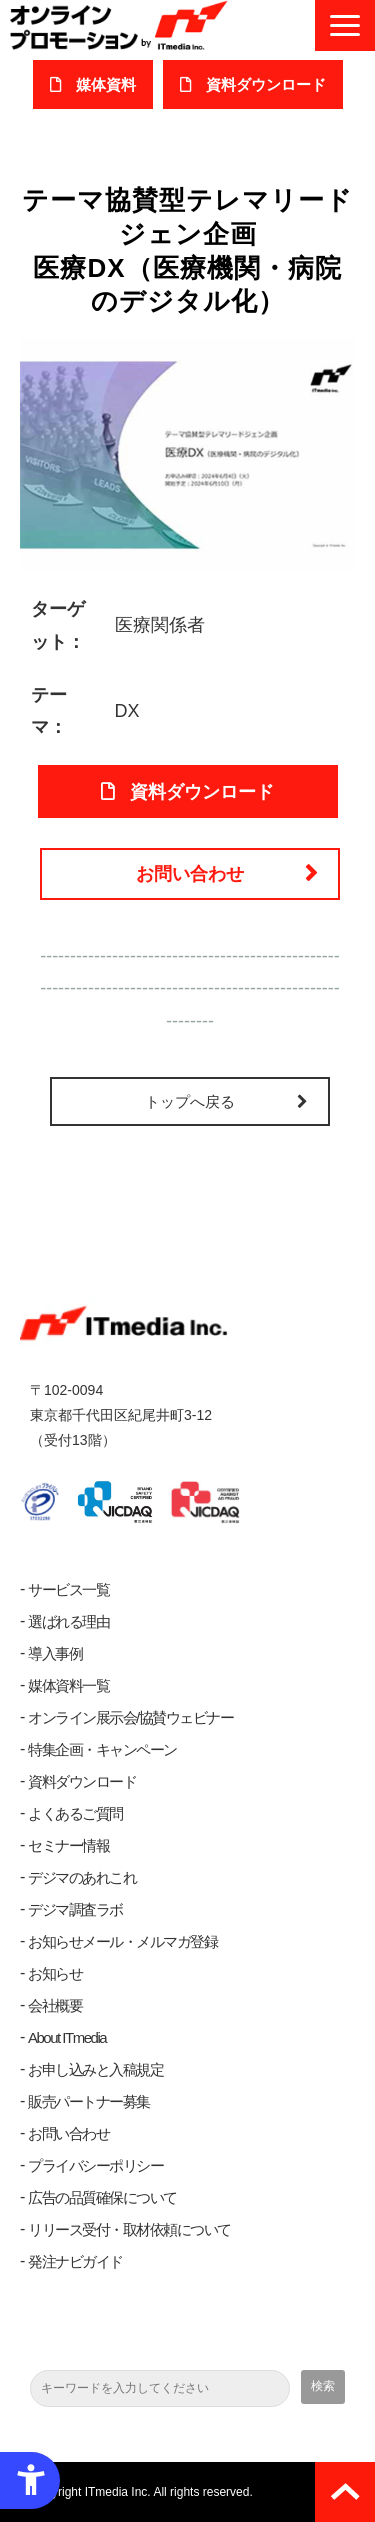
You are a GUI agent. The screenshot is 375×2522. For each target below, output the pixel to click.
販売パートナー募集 (89, 2101)
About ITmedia (67, 2037)
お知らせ (55, 1973)
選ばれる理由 (68, 1621)
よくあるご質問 (75, 1813)
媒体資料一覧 (68, 1685)
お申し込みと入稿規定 (95, 2069)
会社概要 (55, 2005)
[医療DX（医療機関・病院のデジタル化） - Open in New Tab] (187, 454)
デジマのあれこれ (82, 1877)
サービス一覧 (68, 1589)
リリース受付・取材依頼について (129, 2229)
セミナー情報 (68, 1845)
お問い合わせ (190, 874)
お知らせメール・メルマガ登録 (122, 1941)
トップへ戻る (190, 1101)
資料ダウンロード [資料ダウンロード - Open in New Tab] (202, 792)
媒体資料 (106, 84)
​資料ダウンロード (266, 84)
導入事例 (55, 1653)
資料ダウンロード (82, 1781)
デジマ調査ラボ (75, 1909)
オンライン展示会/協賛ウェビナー (130, 1717)
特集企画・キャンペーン (102, 1749)
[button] (345, 25)
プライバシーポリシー (95, 2165)
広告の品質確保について (102, 2197)
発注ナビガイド (75, 2261)
